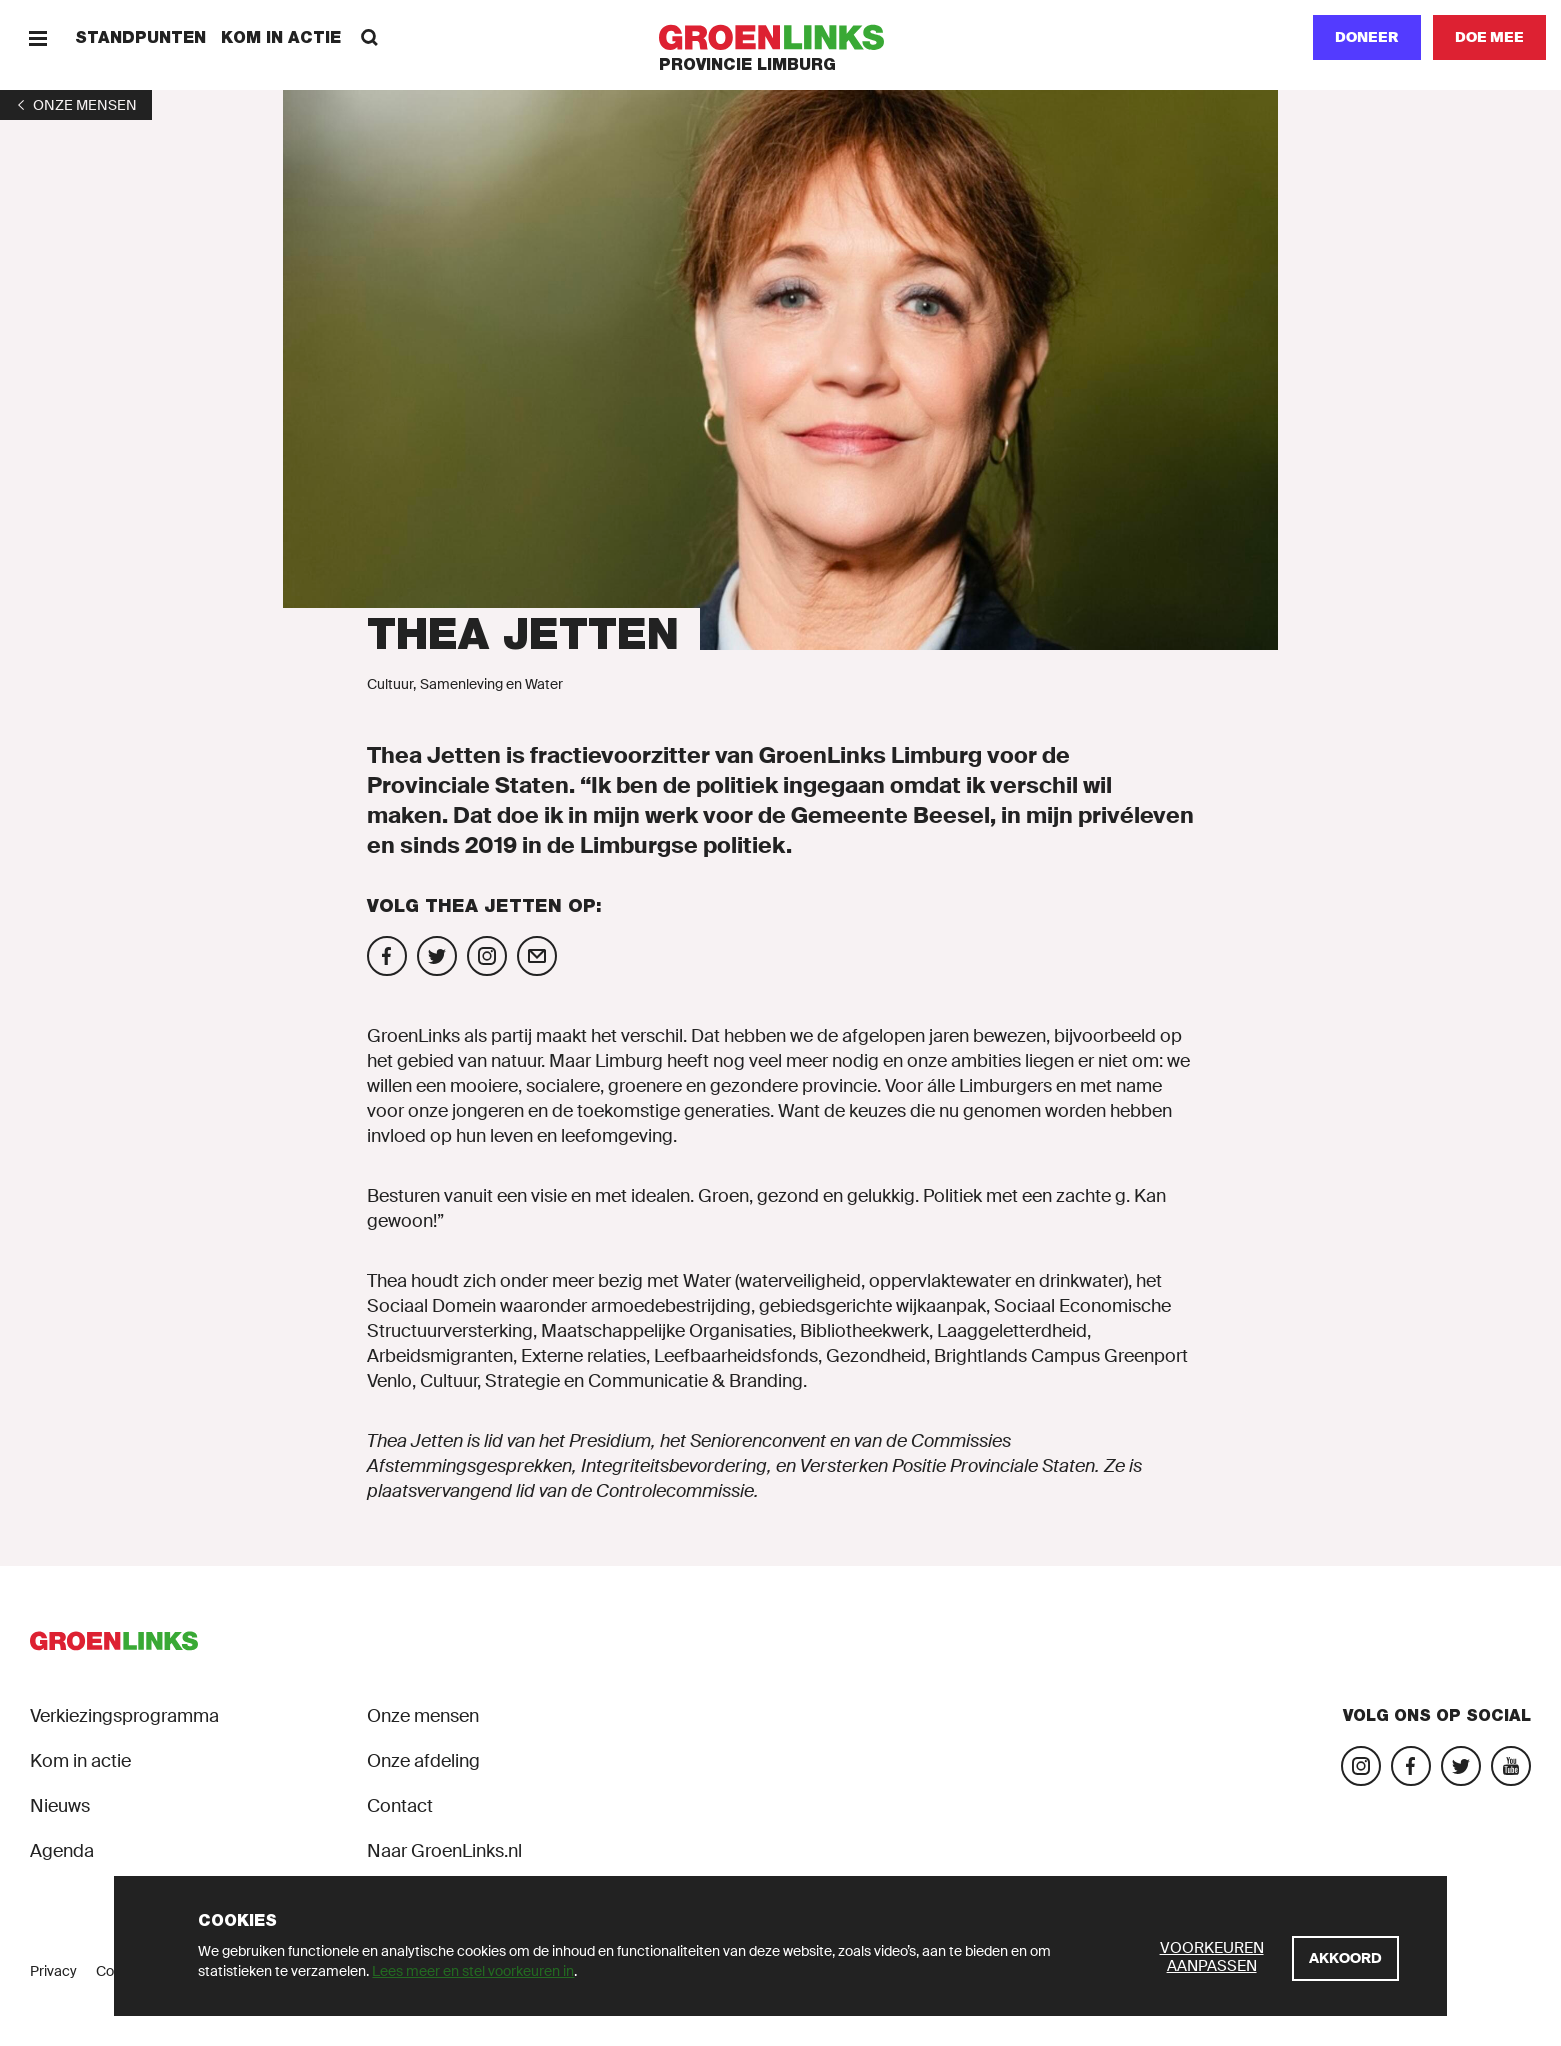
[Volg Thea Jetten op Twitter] (437, 956)
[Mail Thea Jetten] (537, 956)
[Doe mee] (1489, 37)
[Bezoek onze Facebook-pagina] (1411, 1766)
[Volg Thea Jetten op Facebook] (387, 956)
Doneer (1367, 37)
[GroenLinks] (780, 37)
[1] (76, 105)
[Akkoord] (1345, 1958)
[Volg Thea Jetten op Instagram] (487, 956)
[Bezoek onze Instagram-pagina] (1361, 1766)
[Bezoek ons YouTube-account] (1511, 1766)
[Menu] (37, 37)
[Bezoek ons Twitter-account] (1461, 1766)
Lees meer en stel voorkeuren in (473, 1971)
